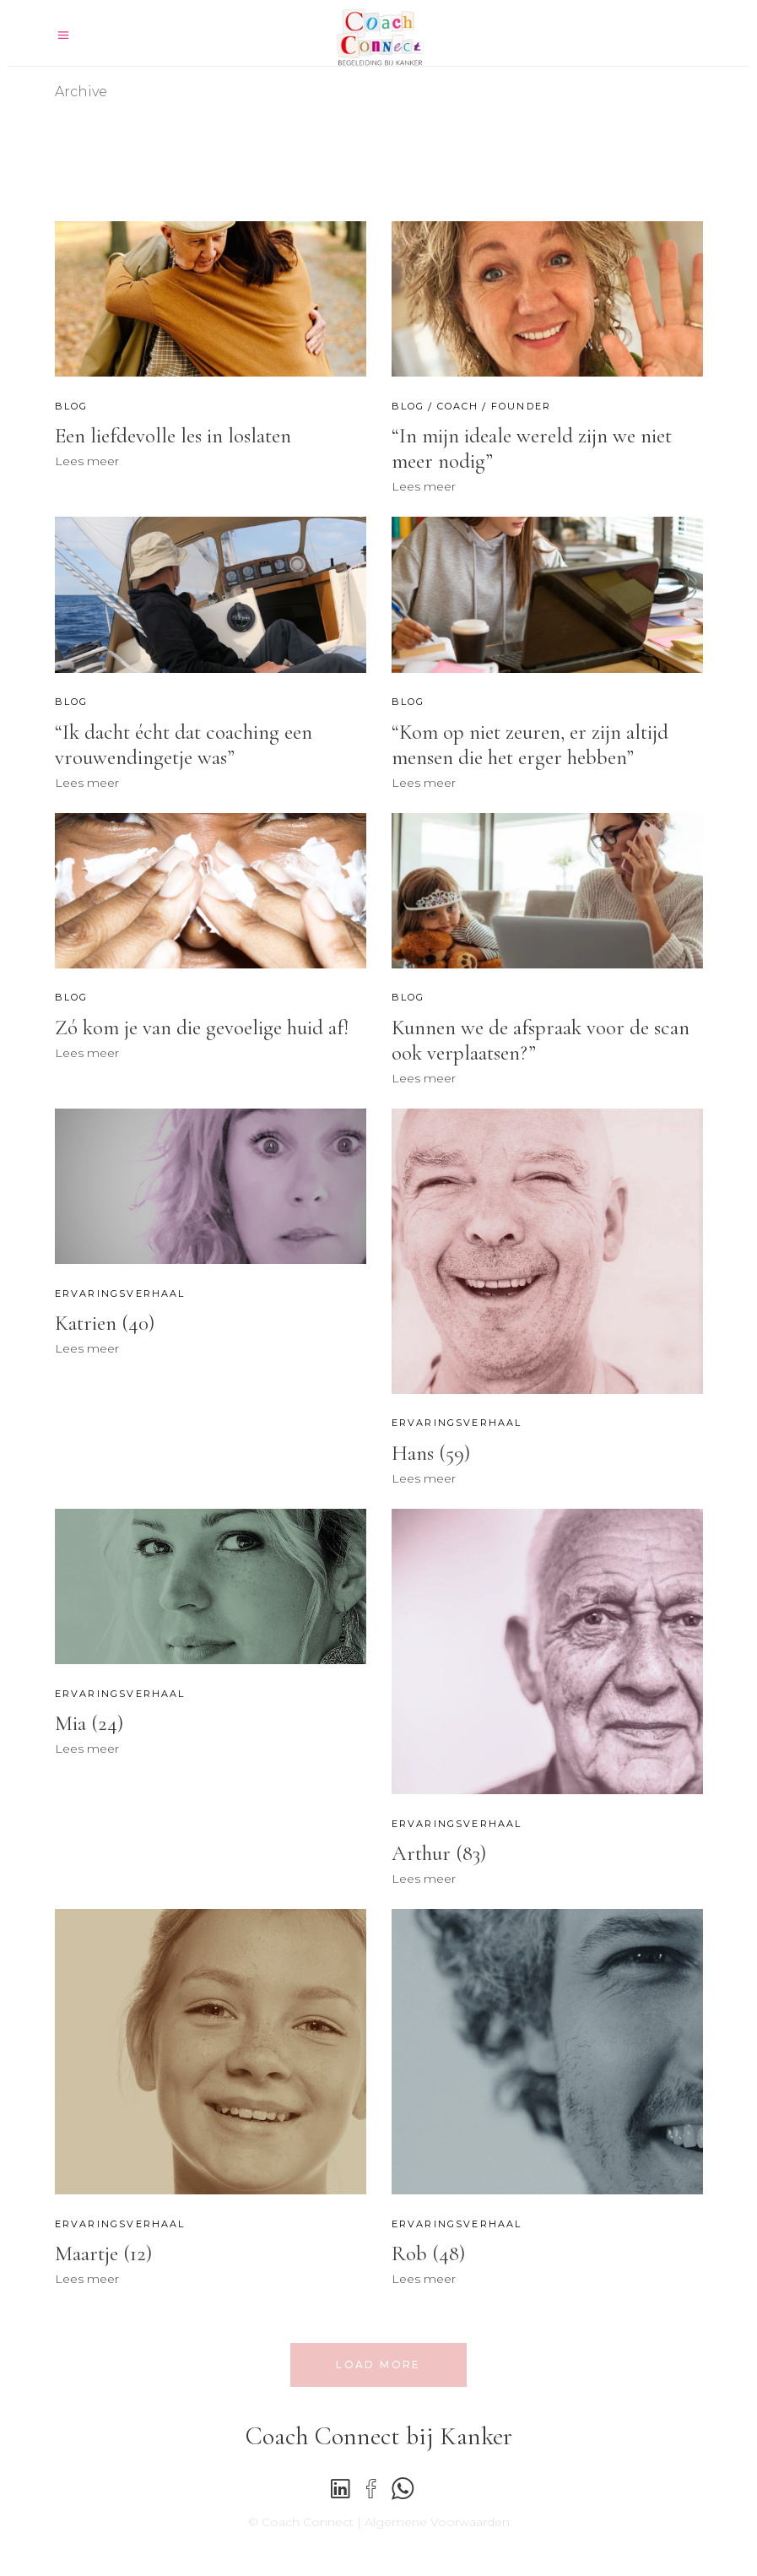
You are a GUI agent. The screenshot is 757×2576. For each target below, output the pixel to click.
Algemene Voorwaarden (437, 2522)
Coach (458, 406)
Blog (72, 406)
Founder (521, 406)
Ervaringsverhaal (120, 1293)
